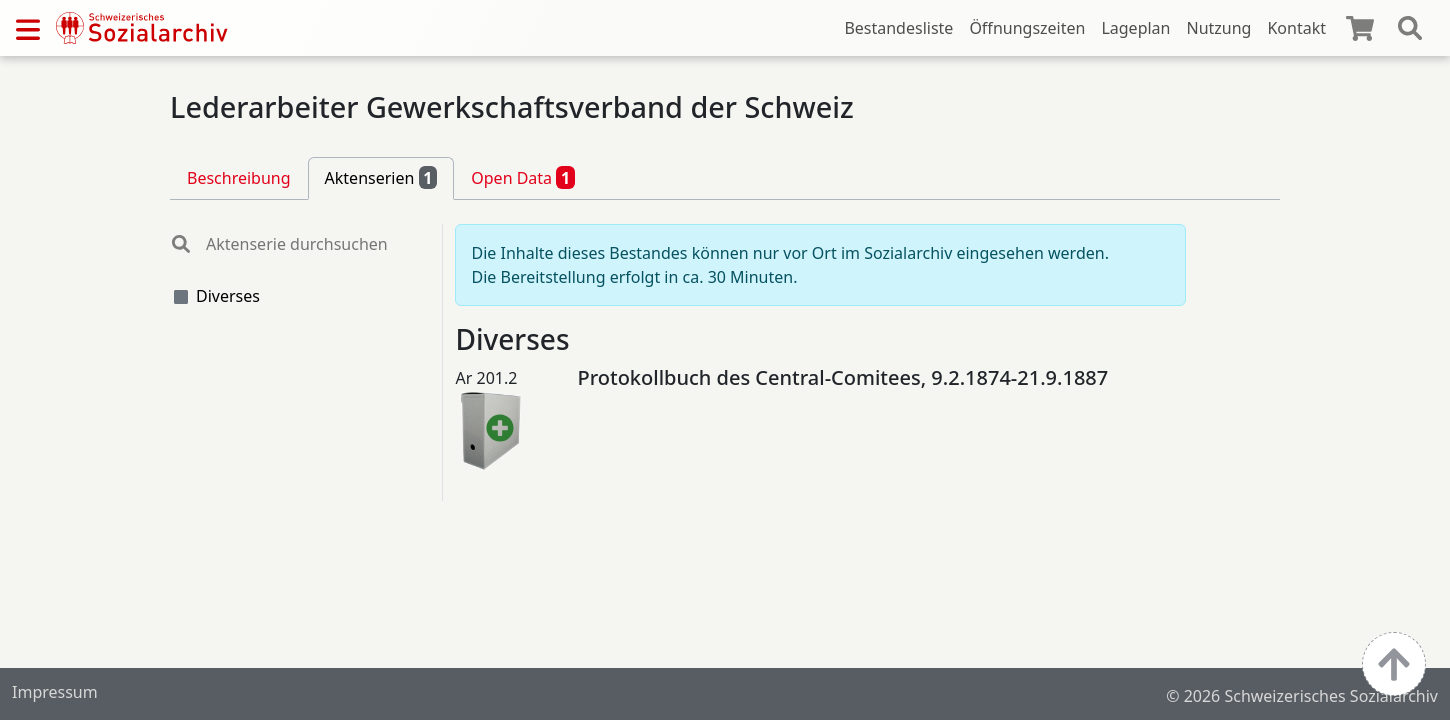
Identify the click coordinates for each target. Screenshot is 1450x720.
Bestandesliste (898, 28)
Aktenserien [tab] (381, 177)
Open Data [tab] (523, 177)
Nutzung (1218, 28)
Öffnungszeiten (1027, 28)
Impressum (55, 692)
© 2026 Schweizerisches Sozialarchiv (1302, 696)
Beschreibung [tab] (239, 178)
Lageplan (1135, 28)
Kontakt (1296, 28)
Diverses (228, 296)
